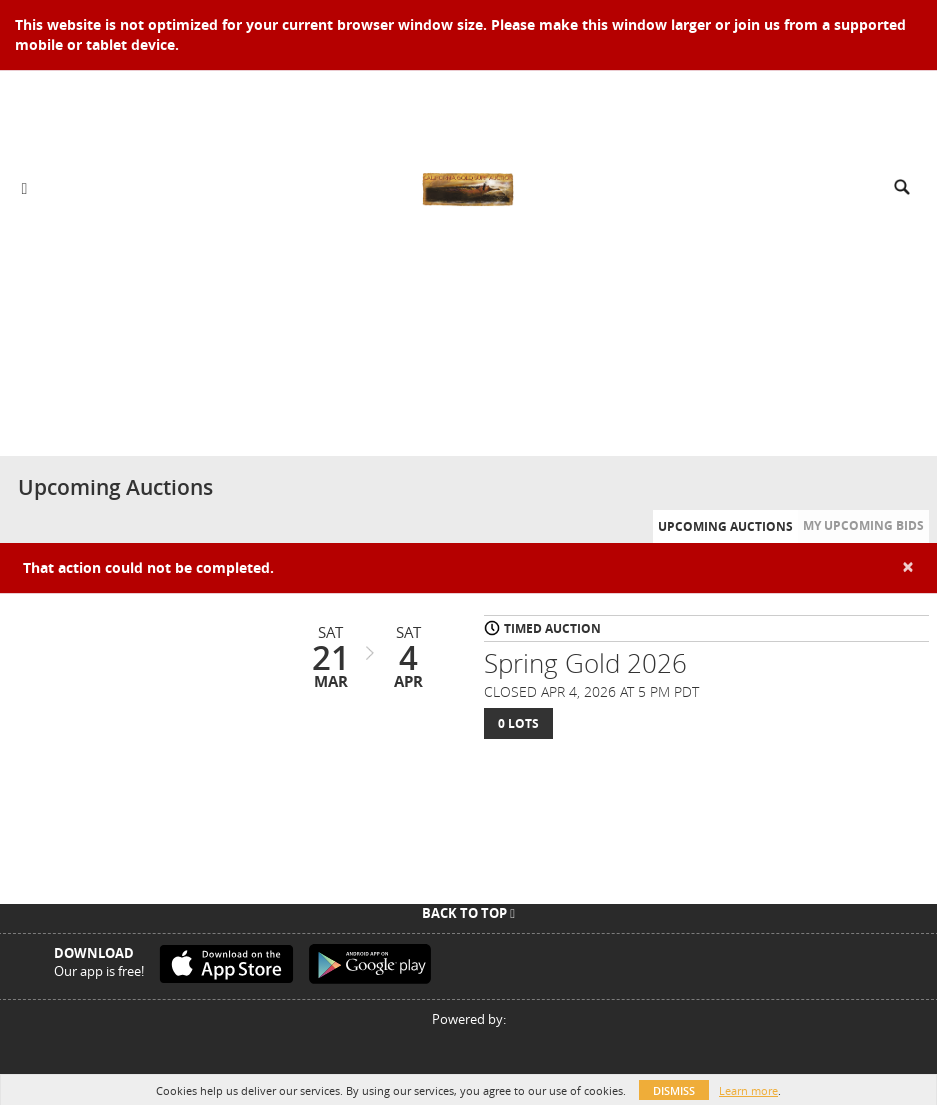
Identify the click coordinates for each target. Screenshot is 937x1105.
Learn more (748, 1090)
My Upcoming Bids (863, 525)
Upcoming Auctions (725, 526)
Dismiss (674, 1090)
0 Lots (518, 723)
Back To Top (468, 913)
